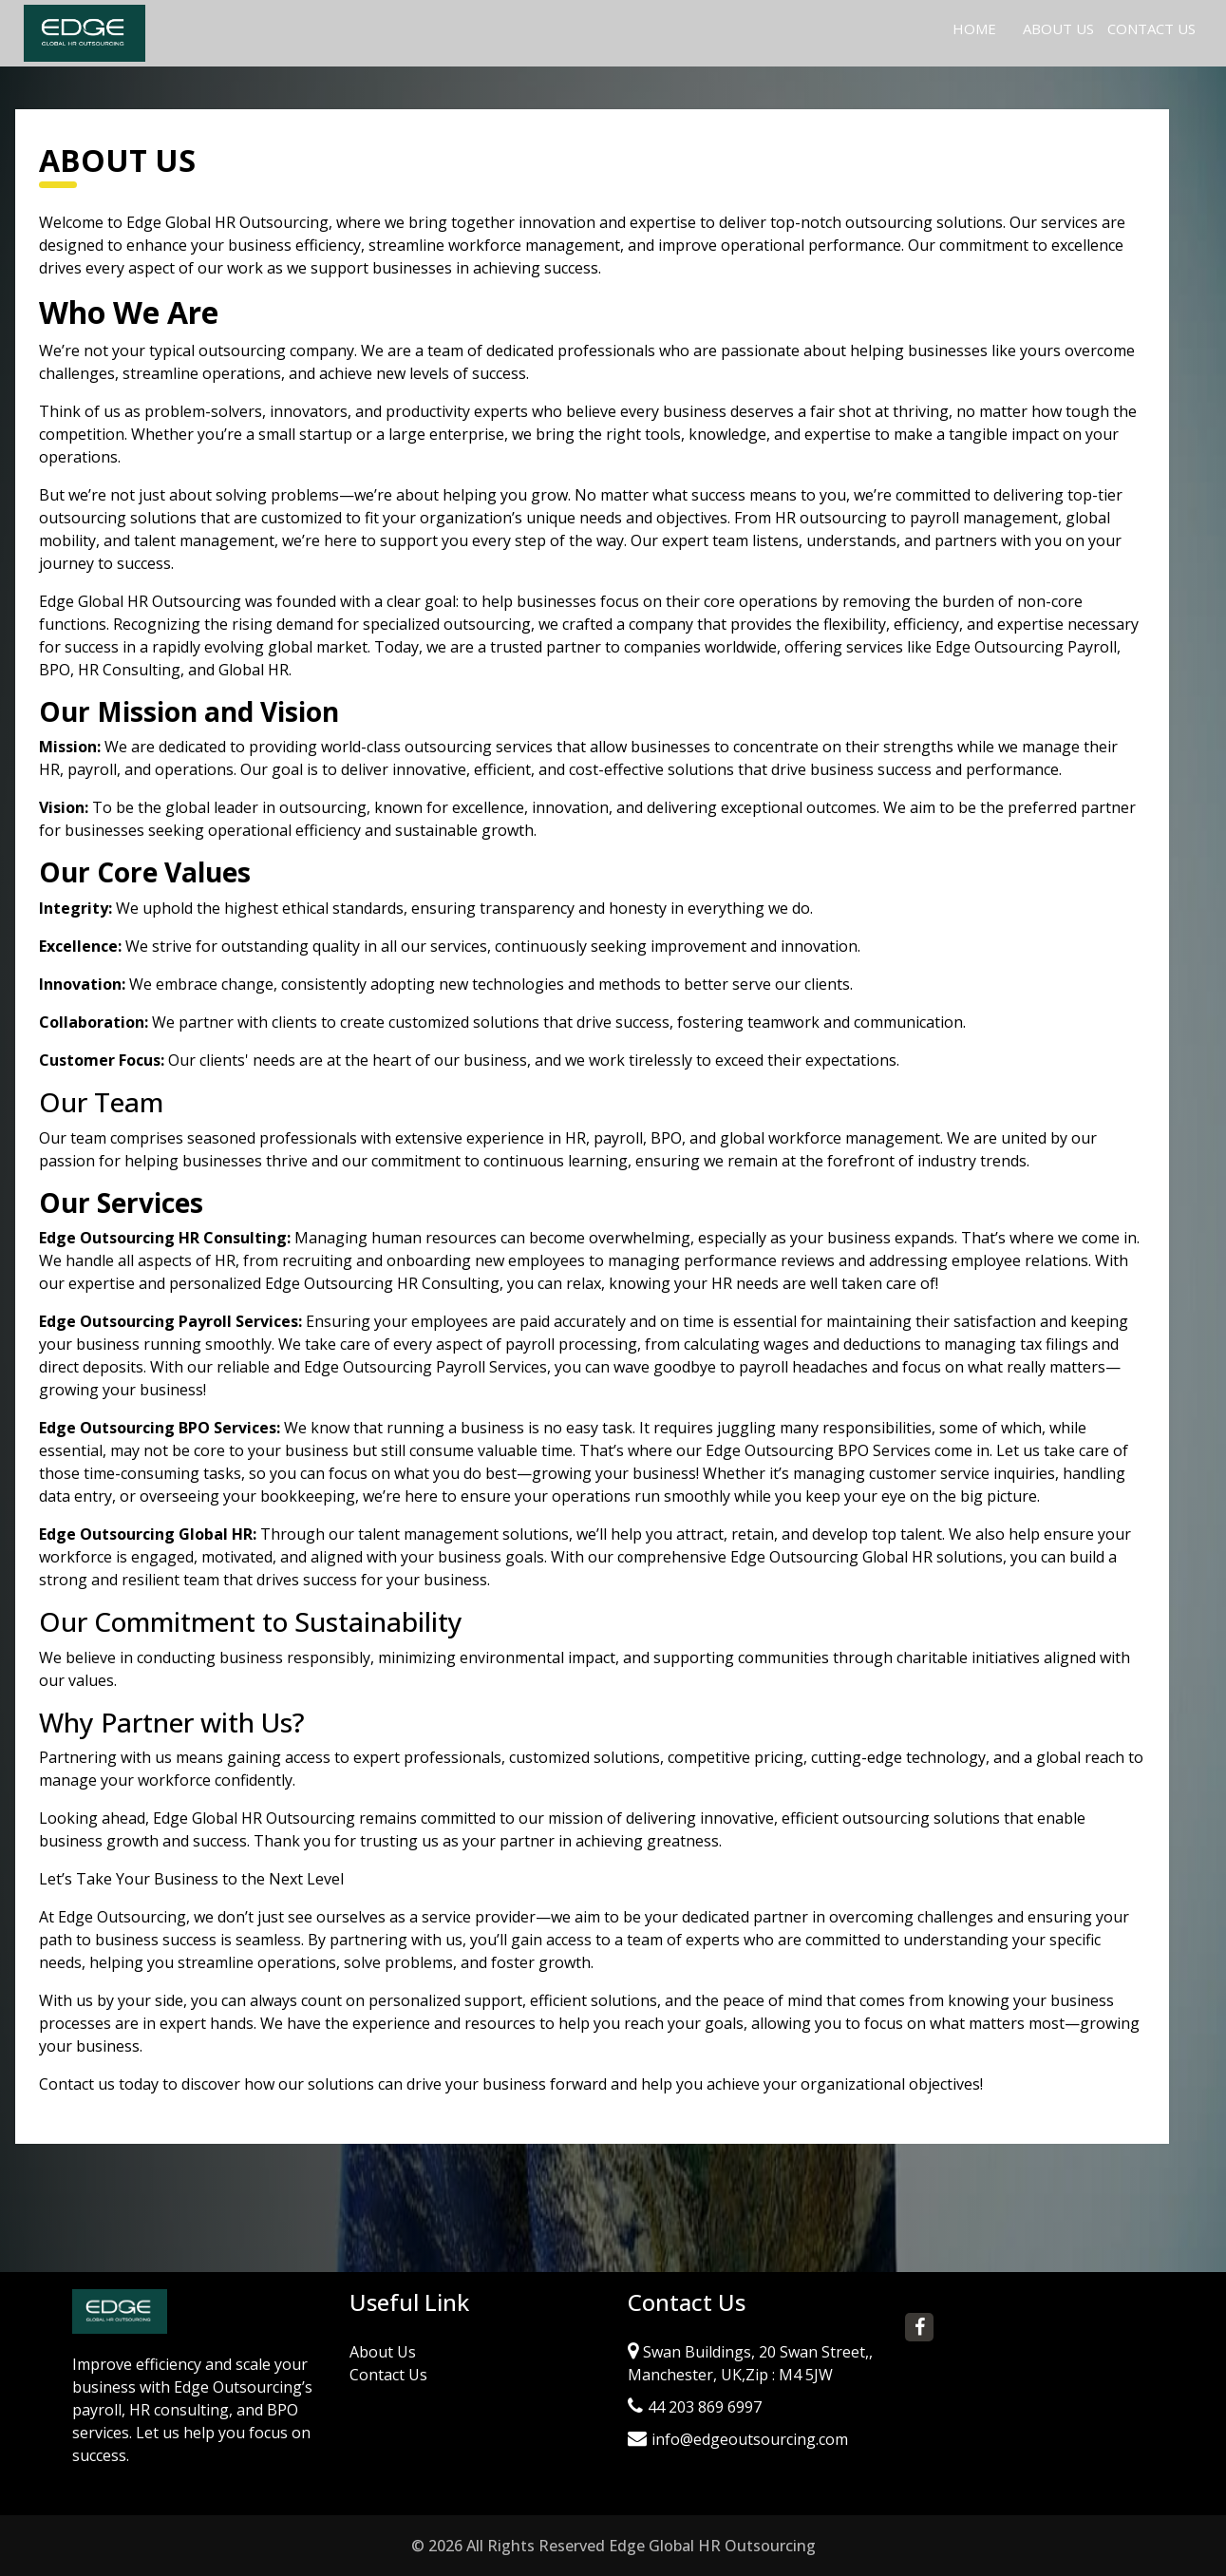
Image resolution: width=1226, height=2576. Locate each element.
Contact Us (1151, 28)
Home (978, 27)
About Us (1058, 28)
